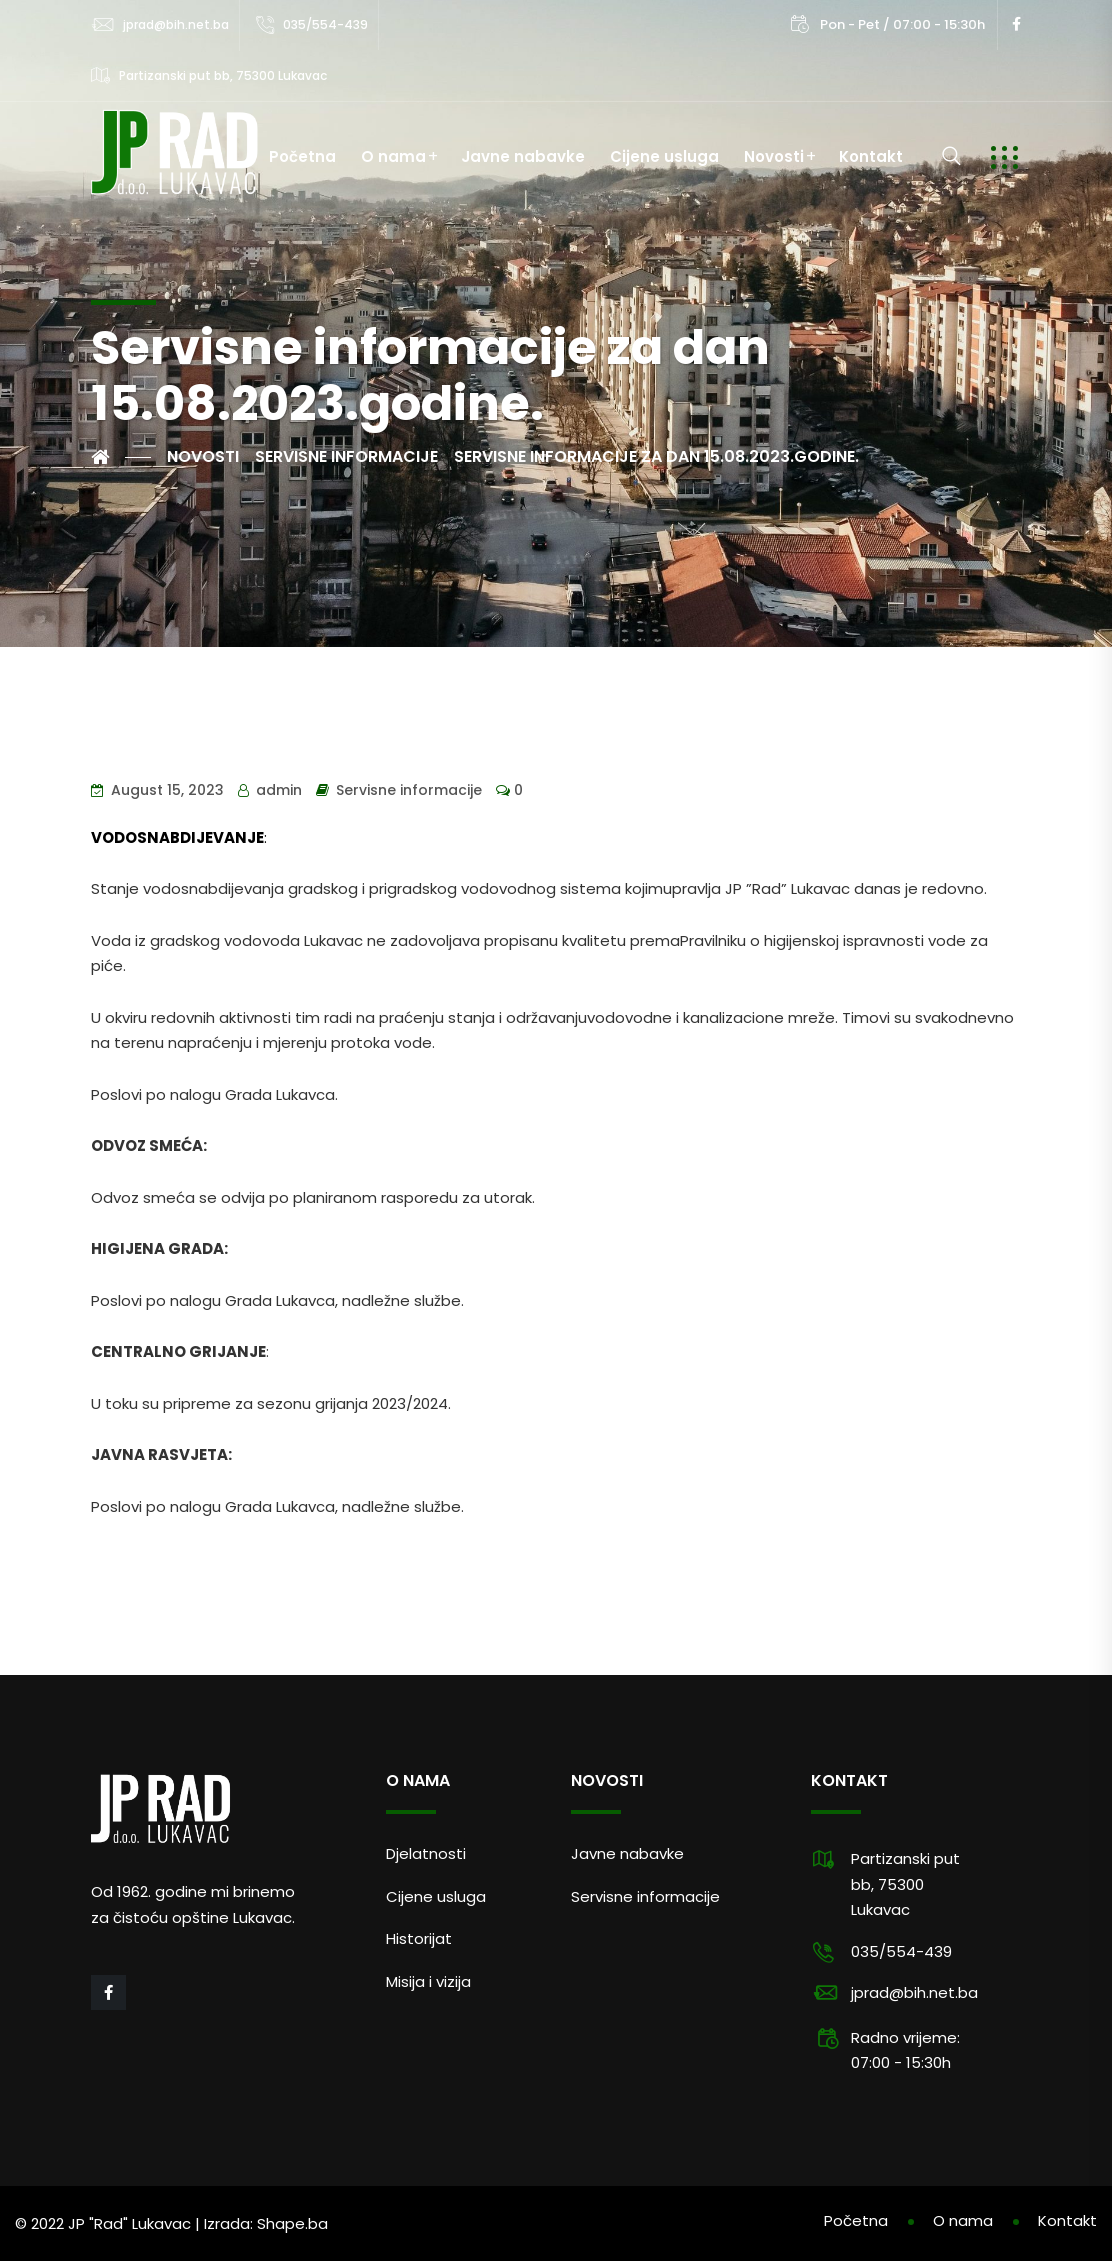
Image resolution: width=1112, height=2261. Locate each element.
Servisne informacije (409, 790)
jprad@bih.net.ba (176, 24)
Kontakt (871, 156)
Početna (302, 156)
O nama (393, 156)
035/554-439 (325, 24)
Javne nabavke (523, 156)
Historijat (419, 1938)
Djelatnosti (426, 1853)
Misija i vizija (428, 1981)
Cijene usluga (664, 156)
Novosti (774, 156)
